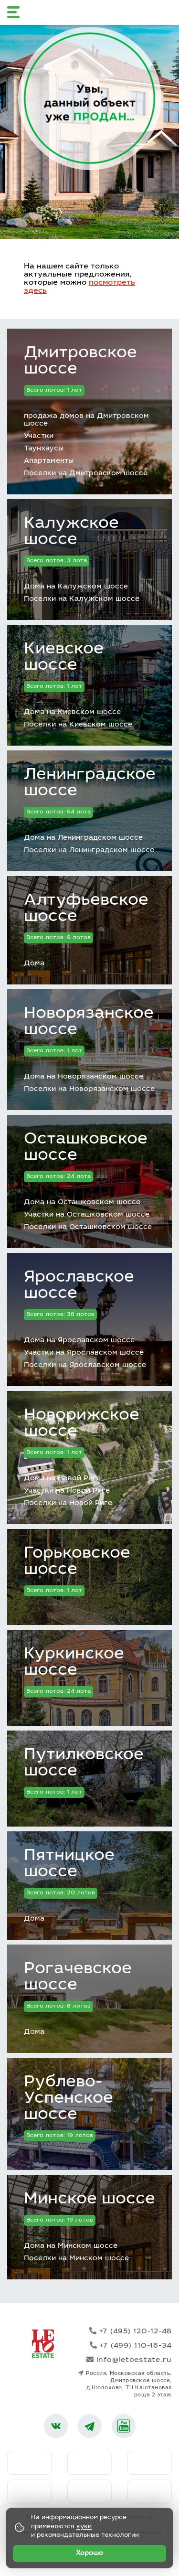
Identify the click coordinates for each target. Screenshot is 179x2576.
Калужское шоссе (71, 532)
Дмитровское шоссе (80, 361)
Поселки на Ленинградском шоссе (89, 850)
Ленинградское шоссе (90, 783)
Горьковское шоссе (77, 1562)
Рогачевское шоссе (78, 1977)
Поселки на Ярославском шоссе (85, 1365)
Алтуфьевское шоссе (86, 909)
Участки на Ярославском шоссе (84, 1353)
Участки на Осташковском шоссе (86, 1215)
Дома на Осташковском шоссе (82, 1202)
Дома (34, 963)
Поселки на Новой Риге (68, 1503)
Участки (38, 436)
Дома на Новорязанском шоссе (83, 1076)
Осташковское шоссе (85, 1148)
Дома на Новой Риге (62, 1478)
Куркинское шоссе (74, 1662)
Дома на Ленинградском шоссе (83, 838)
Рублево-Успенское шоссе (68, 2098)
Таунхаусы (43, 448)
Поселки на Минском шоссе (76, 2258)
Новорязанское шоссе (89, 1022)
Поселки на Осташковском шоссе (88, 1227)
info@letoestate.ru (129, 2360)
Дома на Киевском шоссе (72, 712)
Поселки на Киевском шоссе (78, 724)
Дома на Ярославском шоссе (79, 1340)
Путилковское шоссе (84, 1763)
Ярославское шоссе (79, 1286)
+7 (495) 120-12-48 (130, 2331)
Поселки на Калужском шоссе (81, 599)
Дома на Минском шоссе (70, 2246)
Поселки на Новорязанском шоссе (89, 1089)
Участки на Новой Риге (67, 1491)
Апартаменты (49, 461)
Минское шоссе (89, 2199)
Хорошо (89, 2553)
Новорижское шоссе (81, 1424)
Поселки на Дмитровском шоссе (85, 473)
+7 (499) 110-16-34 (131, 2345)
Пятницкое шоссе (69, 1864)
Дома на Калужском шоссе (76, 586)
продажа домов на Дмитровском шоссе (86, 420)
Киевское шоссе (64, 657)
